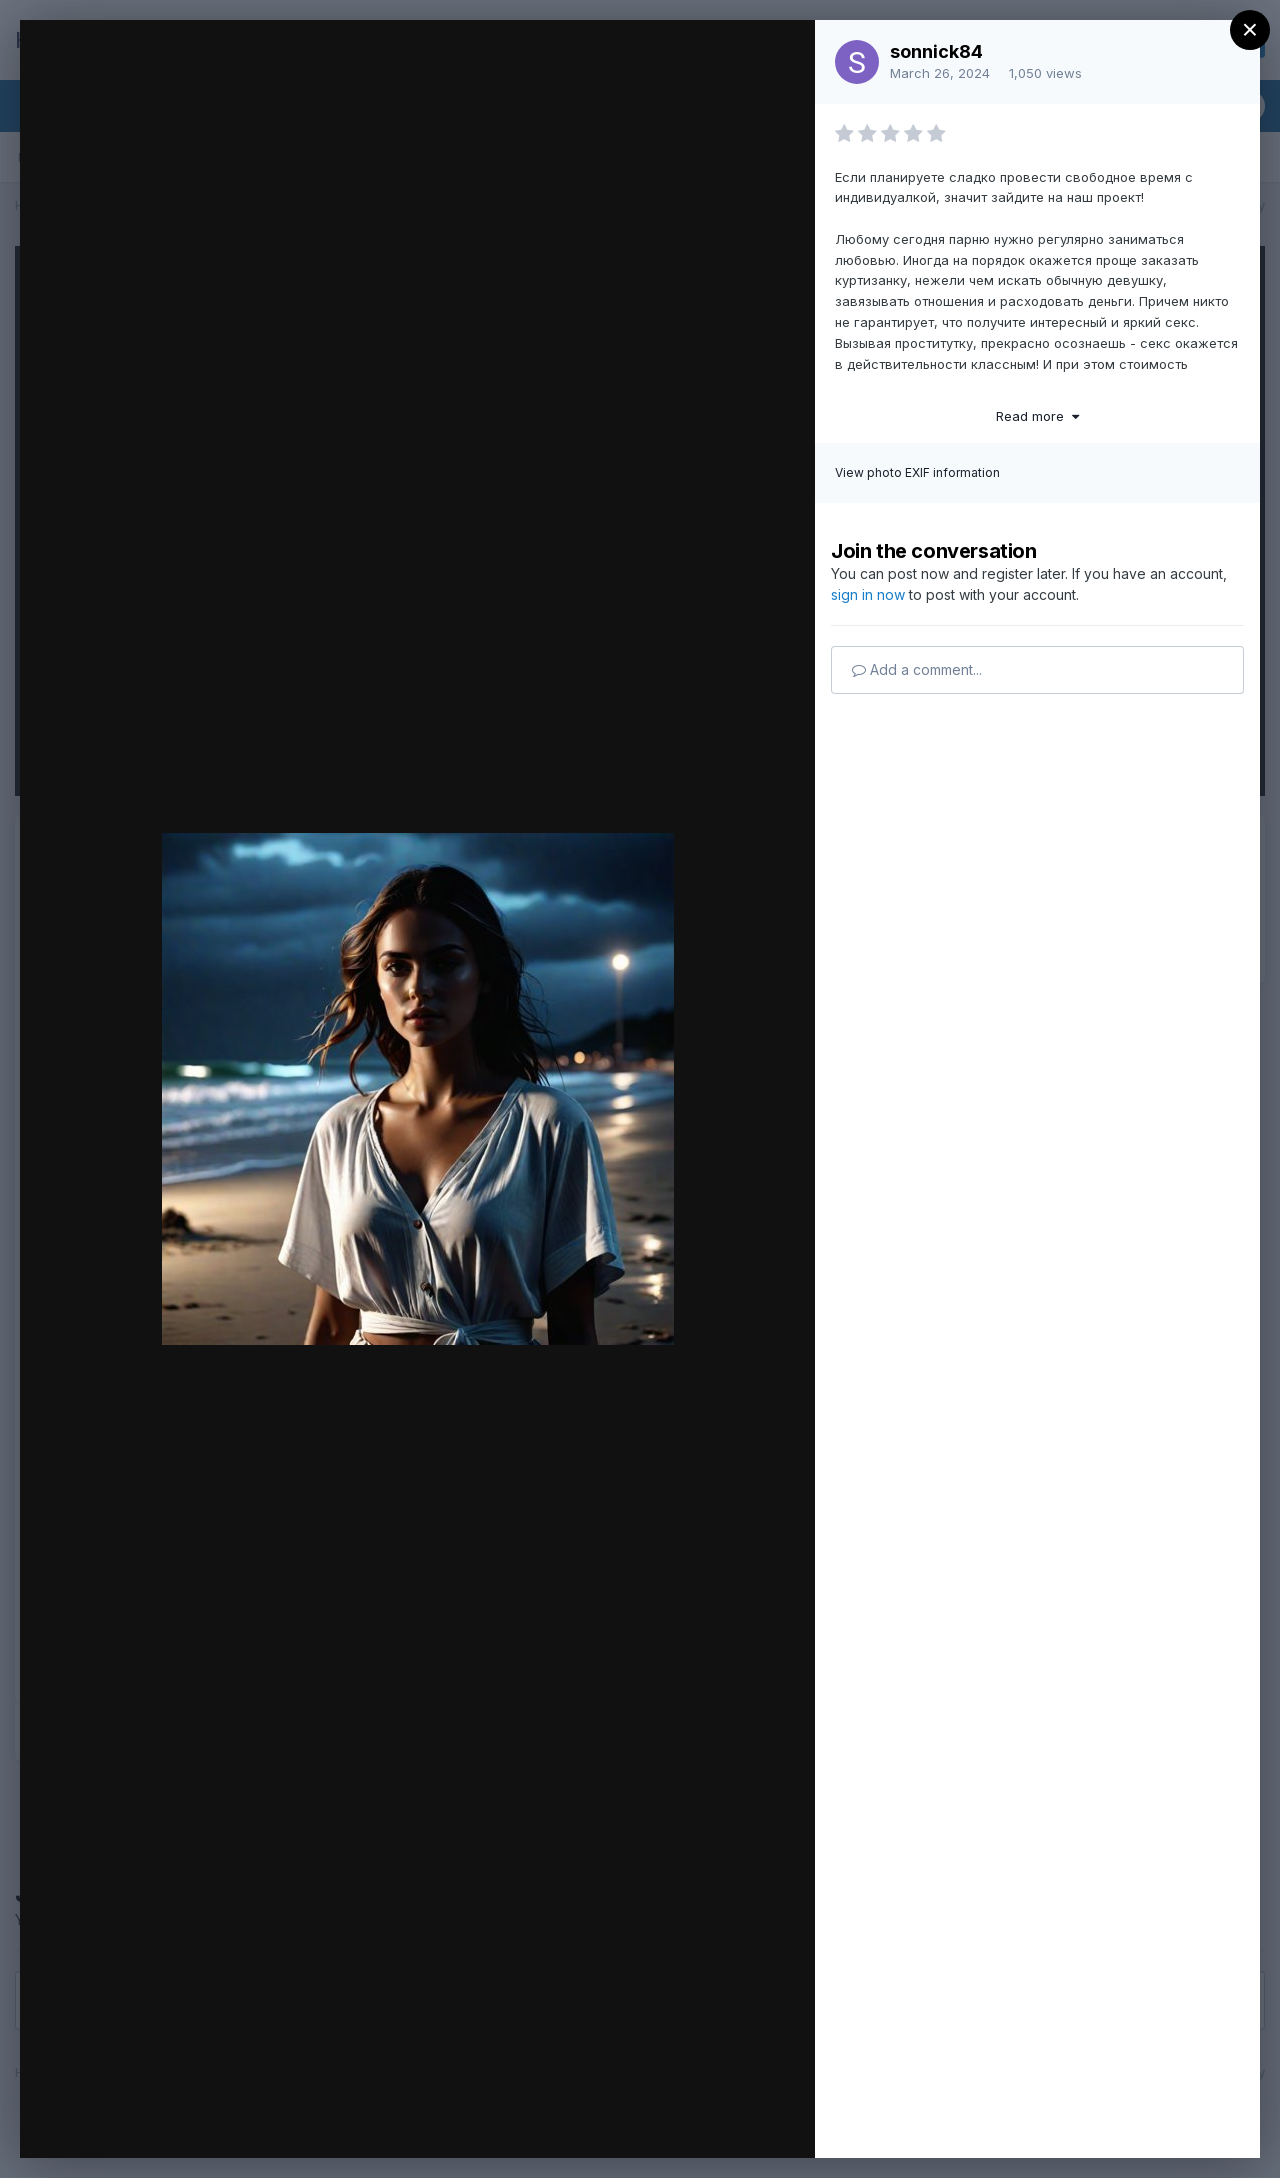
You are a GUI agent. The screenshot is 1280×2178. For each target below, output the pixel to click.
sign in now (868, 594)
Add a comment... (917, 669)
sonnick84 (936, 51)
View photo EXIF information (917, 472)
